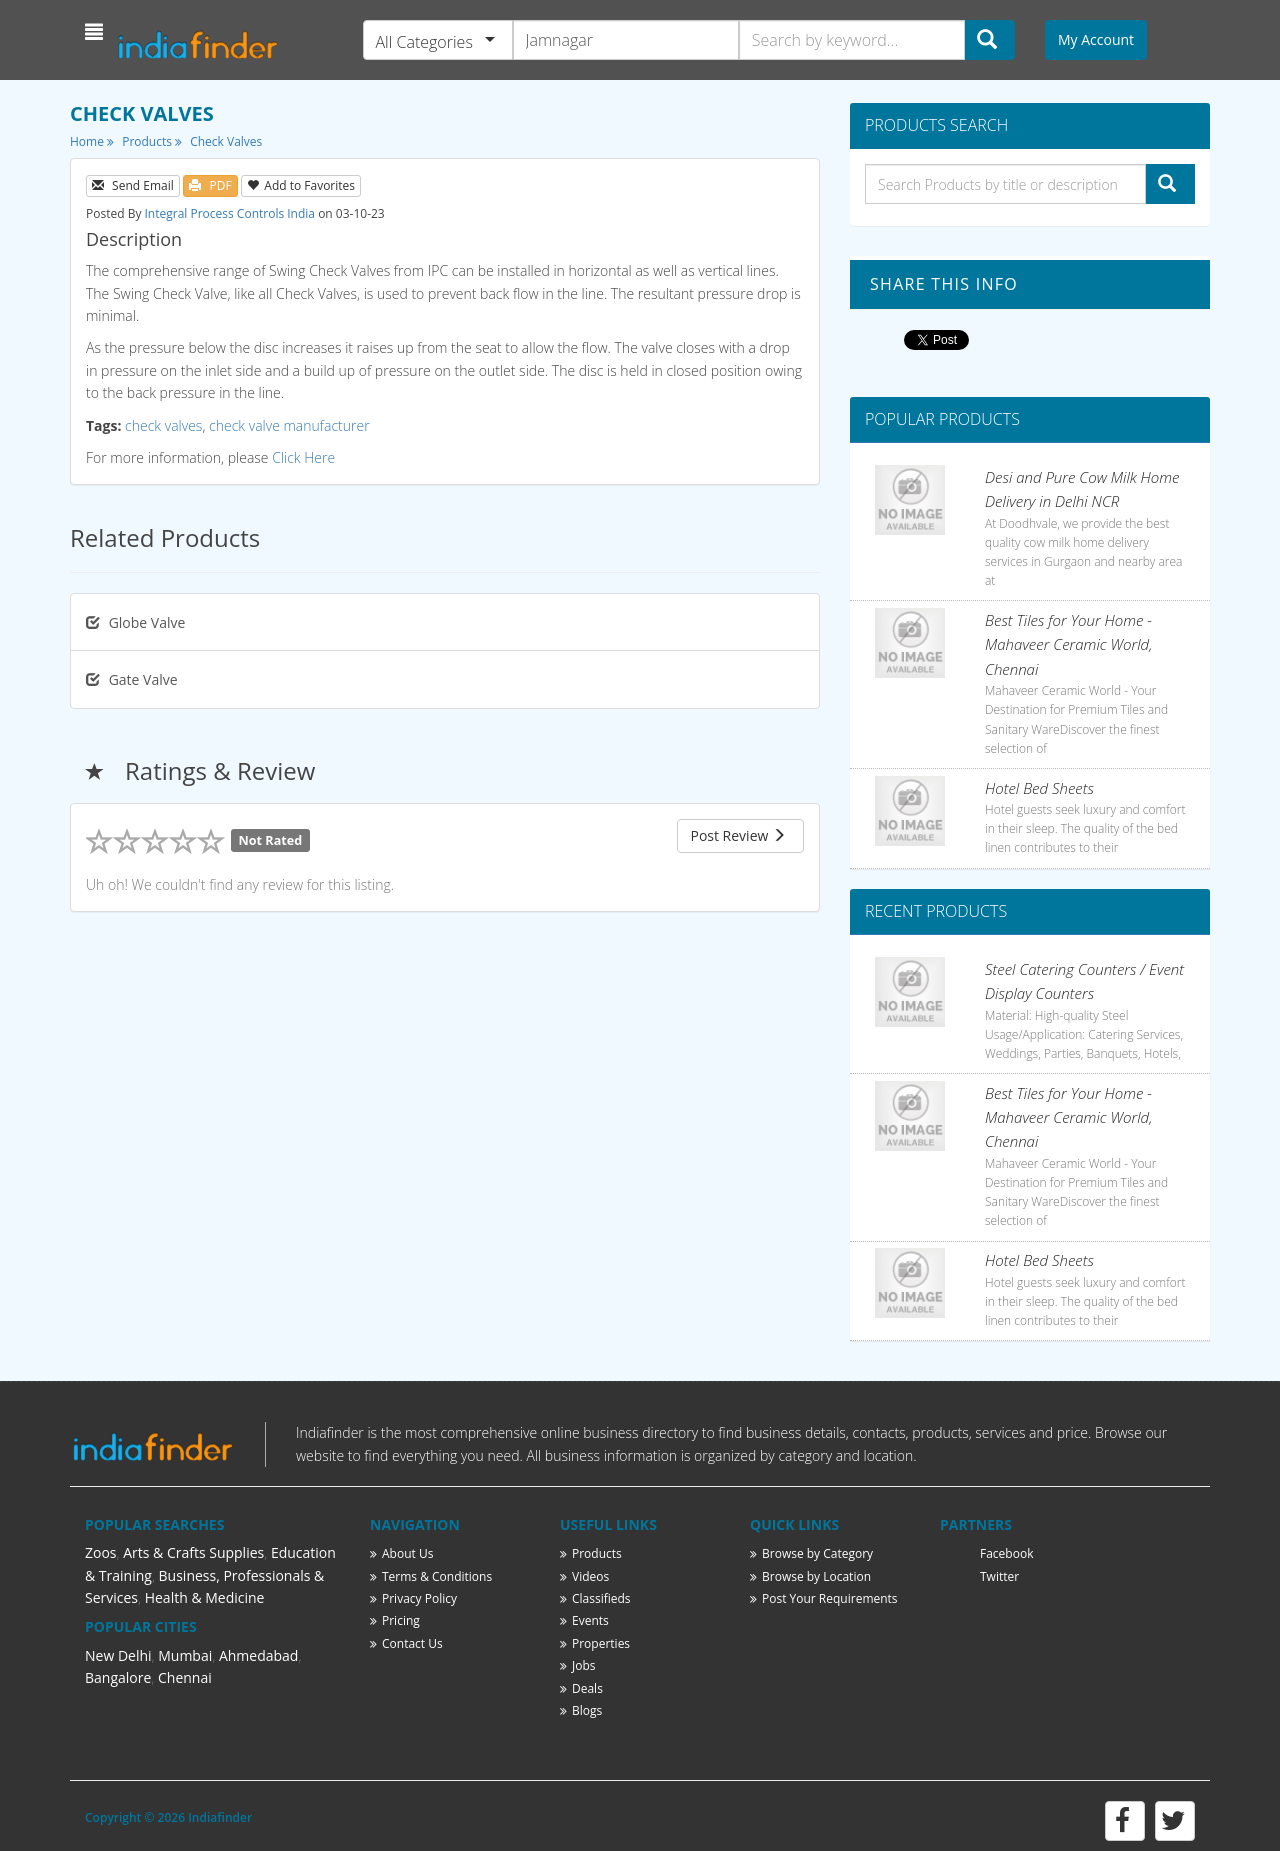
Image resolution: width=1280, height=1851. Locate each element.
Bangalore (118, 1677)
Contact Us (406, 1643)
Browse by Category (811, 1553)
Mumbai (185, 1655)
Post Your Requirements (824, 1598)
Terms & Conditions (431, 1576)
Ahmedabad (259, 1655)
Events (584, 1620)
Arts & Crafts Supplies (193, 1552)
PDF (210, 185)
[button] (96, 32)
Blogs (581, 1710)
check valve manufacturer (289, 425)
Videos (584, 1576)
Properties (595, 1643)
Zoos (101, 1552)
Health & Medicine (205, 1597)
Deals (581, 1688)
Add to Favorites (301, 185)
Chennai (185, 1677)
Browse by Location (810, 1576)
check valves (163, 425)
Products (152, 141)
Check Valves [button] (226, 141)
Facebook (1006, 1553)
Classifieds (595, 1598)
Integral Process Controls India (230, 213)
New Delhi (118, 1655)
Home (92, 141)
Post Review (738, 835)
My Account (1096, 39)
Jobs (578, 1665)
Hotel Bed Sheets (1039, 788)
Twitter (999, 1576)
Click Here (303, 457)
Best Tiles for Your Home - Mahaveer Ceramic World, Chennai (1068, 644)
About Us (401, 1553)
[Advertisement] (445, 995)
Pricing (395, 1620)
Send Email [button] (133, 185)
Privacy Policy (413, 1598)
